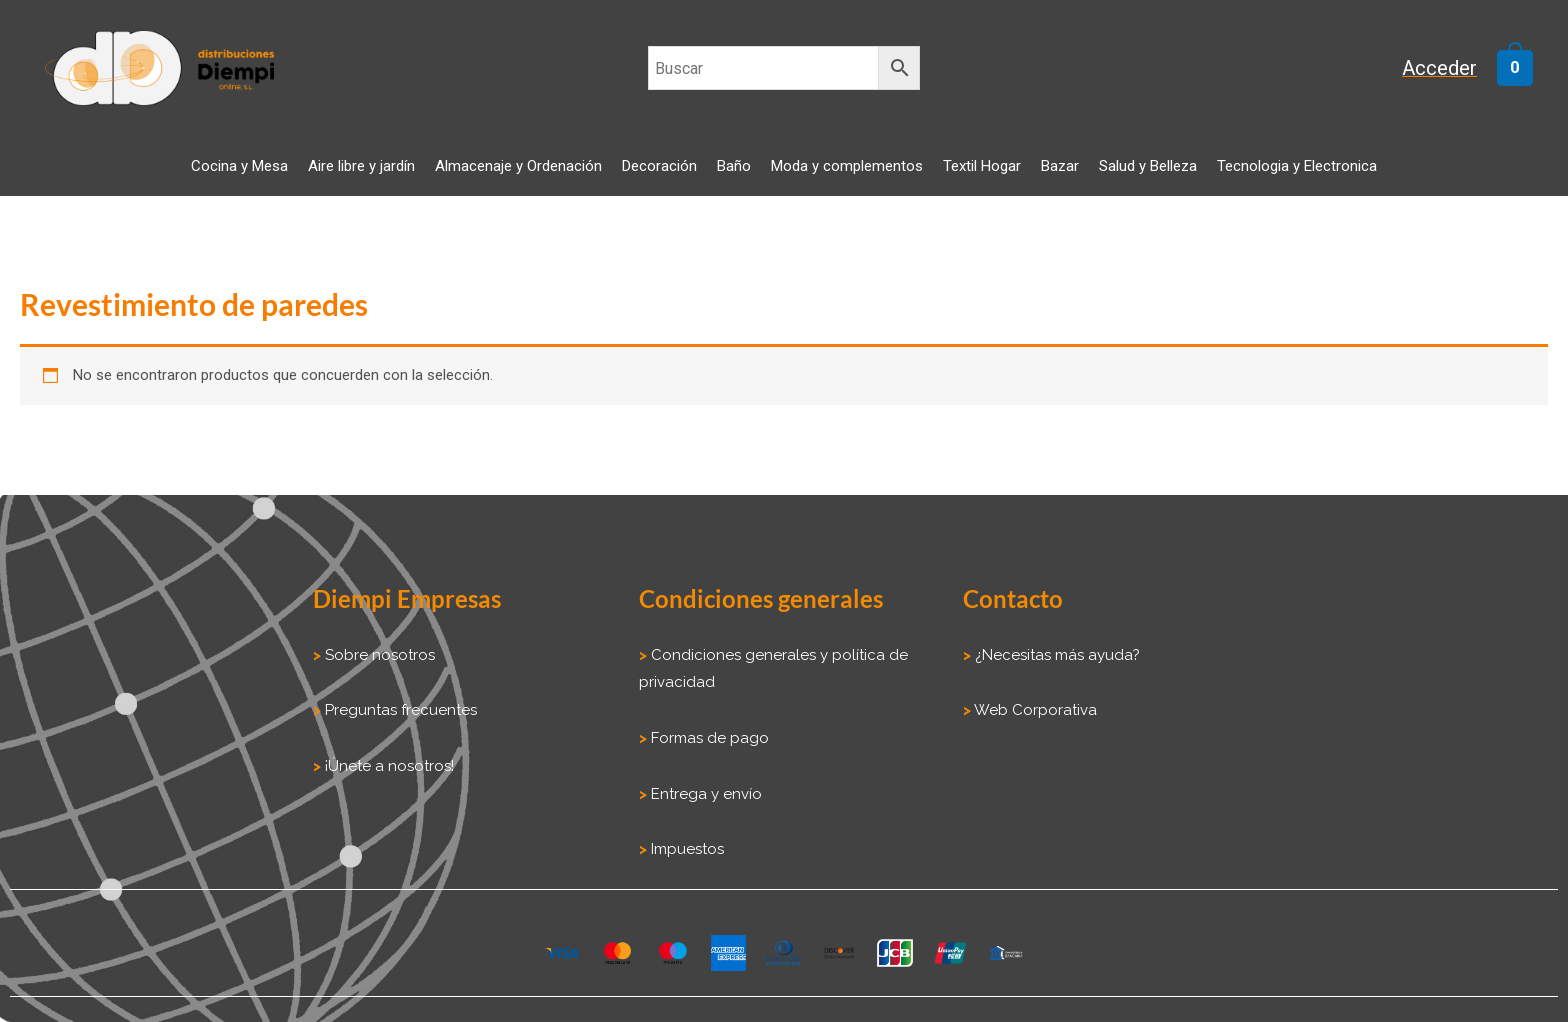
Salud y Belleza (1148, 166)
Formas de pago (710, 738)
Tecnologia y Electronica (1297, 166)
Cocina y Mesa (239, 166)
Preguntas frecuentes (399, 710)
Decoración (659, 166)
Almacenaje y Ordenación (518, 166)
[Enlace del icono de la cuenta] (1448, 68)
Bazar (1060, 166)
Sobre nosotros (378, 655)
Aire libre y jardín (361, 166)
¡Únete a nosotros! (387, 766)
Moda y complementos (847, 166)
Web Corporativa (1034, 710)
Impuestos (685, 849)
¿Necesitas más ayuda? (1055, 655)
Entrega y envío (706, 794)
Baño (734, 166)
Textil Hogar (982, 166)
